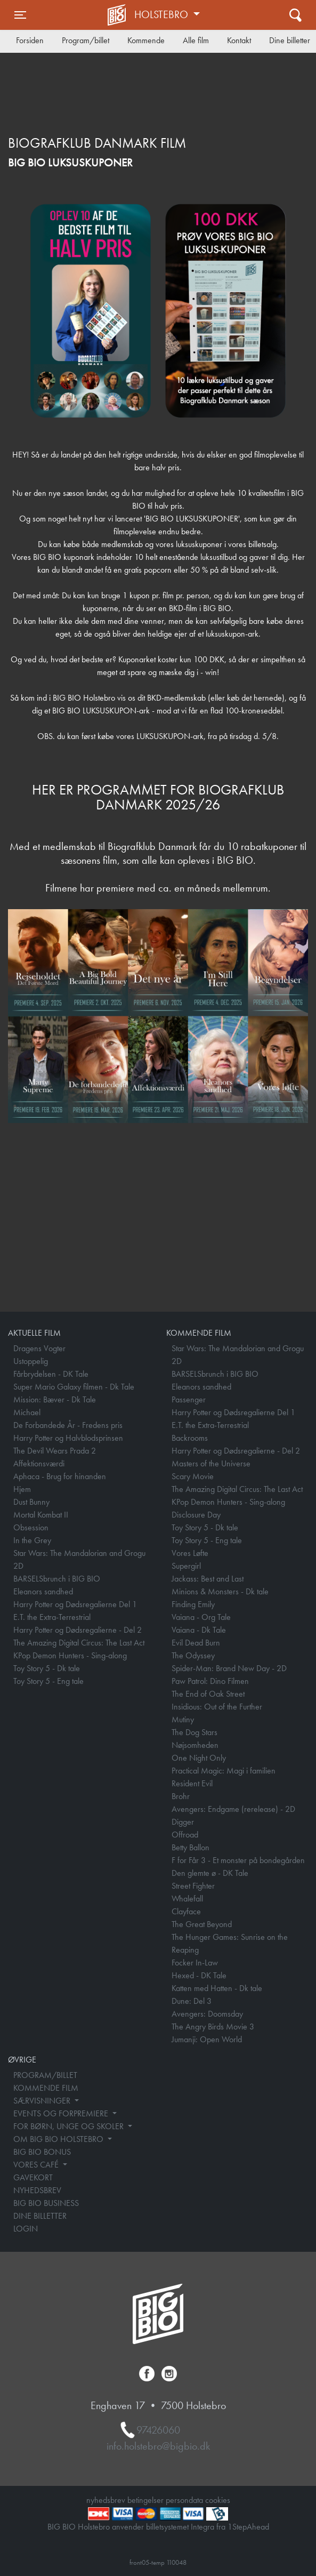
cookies (217, 2500)
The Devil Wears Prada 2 (54, 1450)
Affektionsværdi (38, 1463)
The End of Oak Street (208, 1693)
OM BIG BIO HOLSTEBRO (59, 2139)
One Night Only (199, 1757)
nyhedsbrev (105, 2500)
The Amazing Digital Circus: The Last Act (78, 1642)
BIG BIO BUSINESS (46, 2203)
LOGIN (25, 2228)
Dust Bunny (31, 1501)
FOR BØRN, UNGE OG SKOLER (69, 2126)
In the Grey (32, 1540)
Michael (26, 1412)
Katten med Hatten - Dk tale (217, 1988)
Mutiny (183, 1719)
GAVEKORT (33, 2177)
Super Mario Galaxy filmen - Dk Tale (73, 1386)
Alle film (196, 40)
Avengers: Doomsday (207, 2013)
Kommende (146, 40)
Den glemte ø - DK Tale (210, 1873)
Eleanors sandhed (43, 1591)
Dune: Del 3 (192, 2001)
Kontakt (239, 40)
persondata (184, 2500)
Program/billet (85, 40)
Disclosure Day (196, 1514)
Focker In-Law (195, 1962)
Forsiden (30, 40)
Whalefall (187, 1898)
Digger (183, 1821)
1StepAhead (248, 2526)
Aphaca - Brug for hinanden (59, 1476)
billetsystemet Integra (180, 2526)
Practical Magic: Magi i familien (224, 1770)
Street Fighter (193, 1885)
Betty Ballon (190, 1847)
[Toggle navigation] (20, 15)
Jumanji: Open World (207, 2039)
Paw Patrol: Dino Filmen (210, 1681)
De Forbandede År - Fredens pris (68, 1425)
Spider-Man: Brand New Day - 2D (229, 1668)
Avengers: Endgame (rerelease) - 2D (233, 1809)
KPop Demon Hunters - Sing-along (70, 1655)
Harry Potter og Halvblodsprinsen (68, 1437)
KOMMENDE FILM (45, 2087)
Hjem (22, 1489)
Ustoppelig (30, 1361)
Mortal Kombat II (40, 1514)
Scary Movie (193, 1476)
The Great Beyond (202, 1924)
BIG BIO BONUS (42, 2151)
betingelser (145, 2500)
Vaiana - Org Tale (201, 1617)
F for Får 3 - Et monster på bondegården (238, 1860)
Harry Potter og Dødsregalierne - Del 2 (77, 1629)
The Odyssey (193, 1655)
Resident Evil (192, 1783)
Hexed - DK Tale (199, 1975)
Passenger (189, 1399)
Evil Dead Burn (196, 1642)
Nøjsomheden (195, 1745)
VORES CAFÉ (37, 2164)
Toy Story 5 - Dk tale (46, 1668)
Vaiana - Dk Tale (199, 1629)
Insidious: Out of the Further (217, 1706)
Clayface (186, 1911)
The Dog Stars (194, 1732)
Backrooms (190, 1437)
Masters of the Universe (211, 1463)
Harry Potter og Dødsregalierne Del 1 (75, 1604)
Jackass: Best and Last (208, 1578)
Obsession (30, 1527)
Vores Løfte (190, 1553)
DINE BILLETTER (40, 2215)
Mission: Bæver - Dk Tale (54, 1399)
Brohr (181, 1796)
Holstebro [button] (162, 14)
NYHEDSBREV (37, 2190)
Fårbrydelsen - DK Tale (50, 1373)
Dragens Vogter (39, 1348)
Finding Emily (193, 1604)
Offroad (185, 1834)
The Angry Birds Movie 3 (213, 2026)
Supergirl (186, 1565)
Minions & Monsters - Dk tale (220, 1591)
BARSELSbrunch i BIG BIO (56, 1578)
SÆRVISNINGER (42, 2100)
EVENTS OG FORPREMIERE (61, 2113)
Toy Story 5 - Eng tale (48, 1681)
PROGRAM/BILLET (45, 2075)
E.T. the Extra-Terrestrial (52, 1617)
